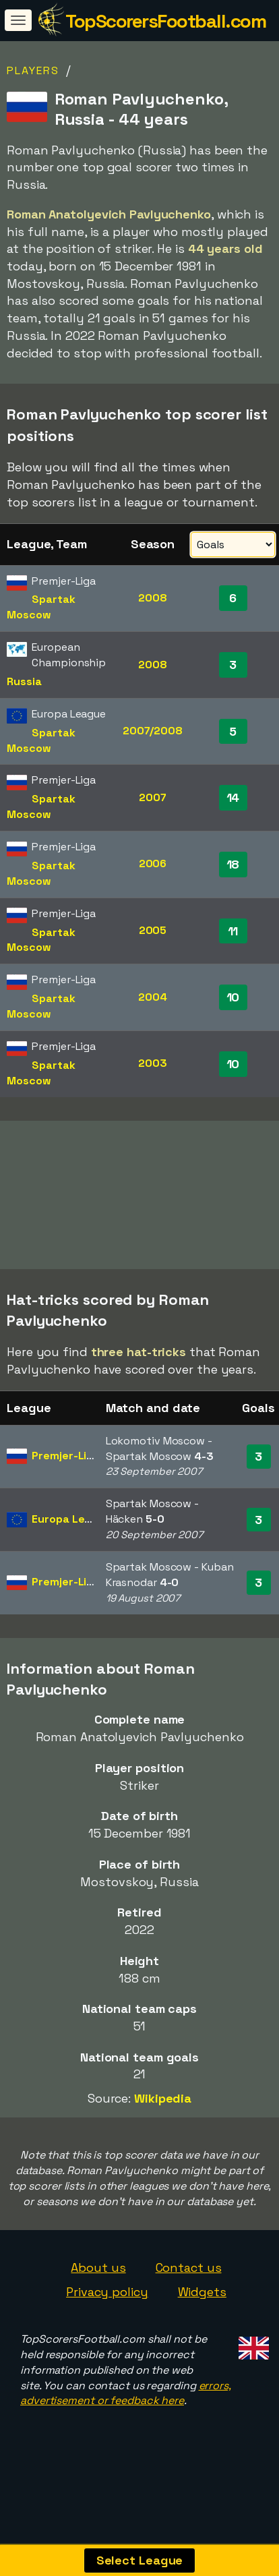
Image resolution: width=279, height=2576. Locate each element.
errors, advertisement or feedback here (125, 2414)
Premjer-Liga (66, 1476)
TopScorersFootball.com (165, 21)
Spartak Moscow (41, 607)
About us (98, 2289)
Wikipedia (162, 2119)
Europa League (71, 1540)
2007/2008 (153, 731)
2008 (152, 598)
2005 (153, 930)
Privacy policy (107, 2312)
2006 (153, 863)
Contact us (189, 2289)
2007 (152, 797)
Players (33, 70)
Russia (24, 681)
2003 (152, 1063)
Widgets (202, 2312)
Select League (139, 2560)
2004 (152, 997)
